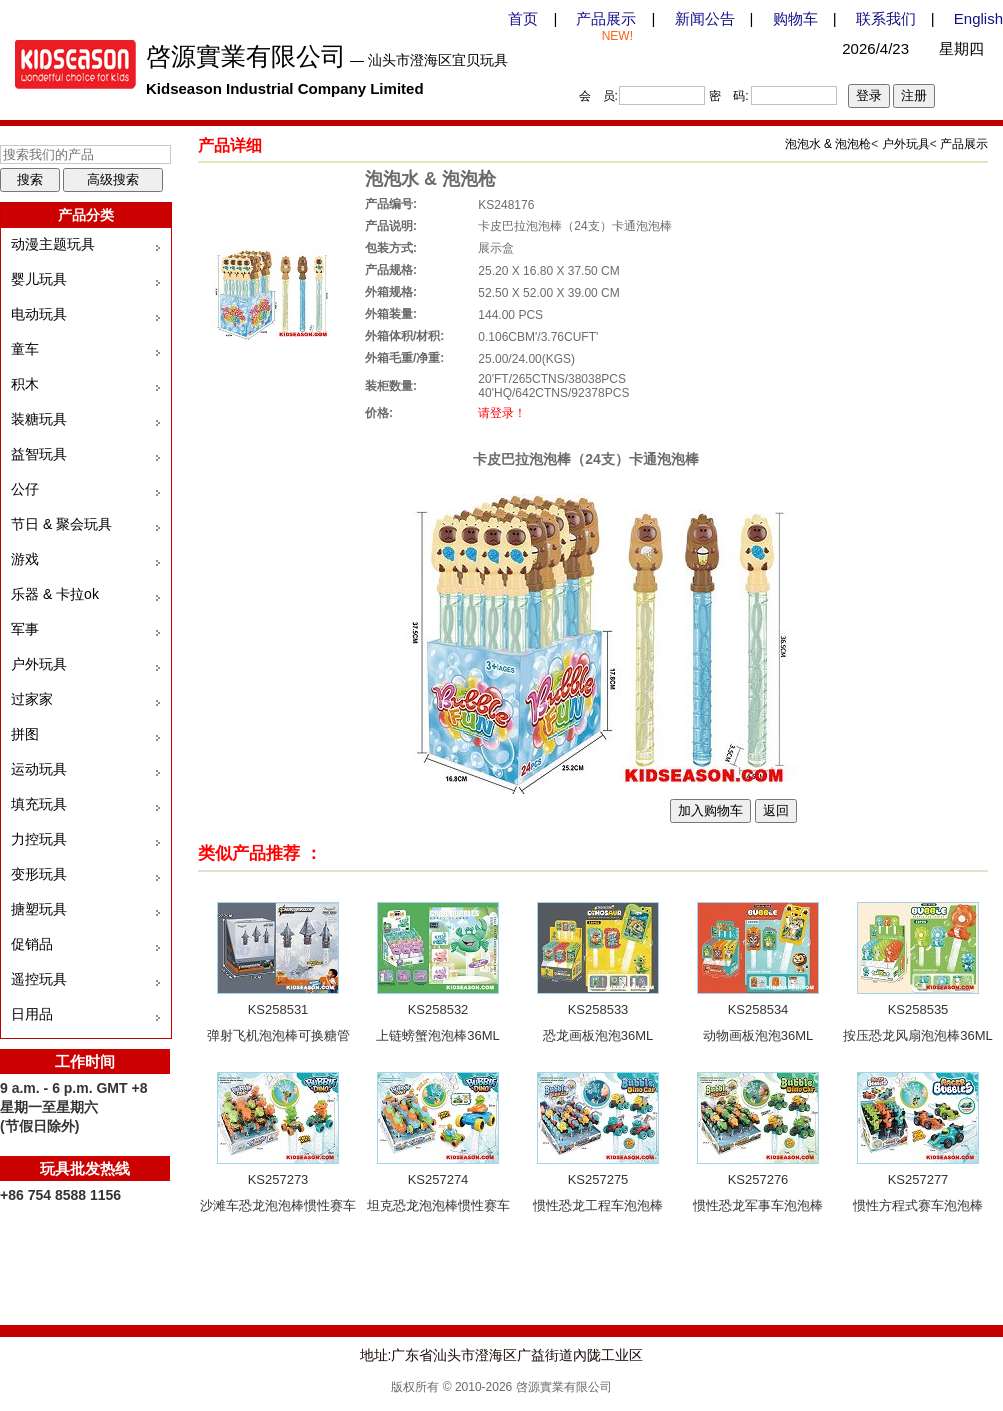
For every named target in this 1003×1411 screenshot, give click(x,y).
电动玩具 (39, 314)
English (978, 18)
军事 (25, 629)
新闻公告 (705, 18)
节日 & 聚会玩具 (61, 524)
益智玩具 (39, 454)
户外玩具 (39, 664)
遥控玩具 (39, 979)
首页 (523, 18)
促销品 (32, 944)
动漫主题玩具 (53, 244)
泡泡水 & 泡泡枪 (828, 144)
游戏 (25, 559)
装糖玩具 (39, 419)
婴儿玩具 (39, 279)
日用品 (32, 1014)
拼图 (25, 734)
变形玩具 (39, 874)
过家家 (32, 699)
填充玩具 (39, 804)
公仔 (25, 489)
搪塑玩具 (39, 909)
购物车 (795, 18)
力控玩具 (39, 839)
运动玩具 (39, 769)
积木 (25, 384)
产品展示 (606, 18)
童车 (25, 349)
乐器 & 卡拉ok (55, 594)
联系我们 (886, 18)
